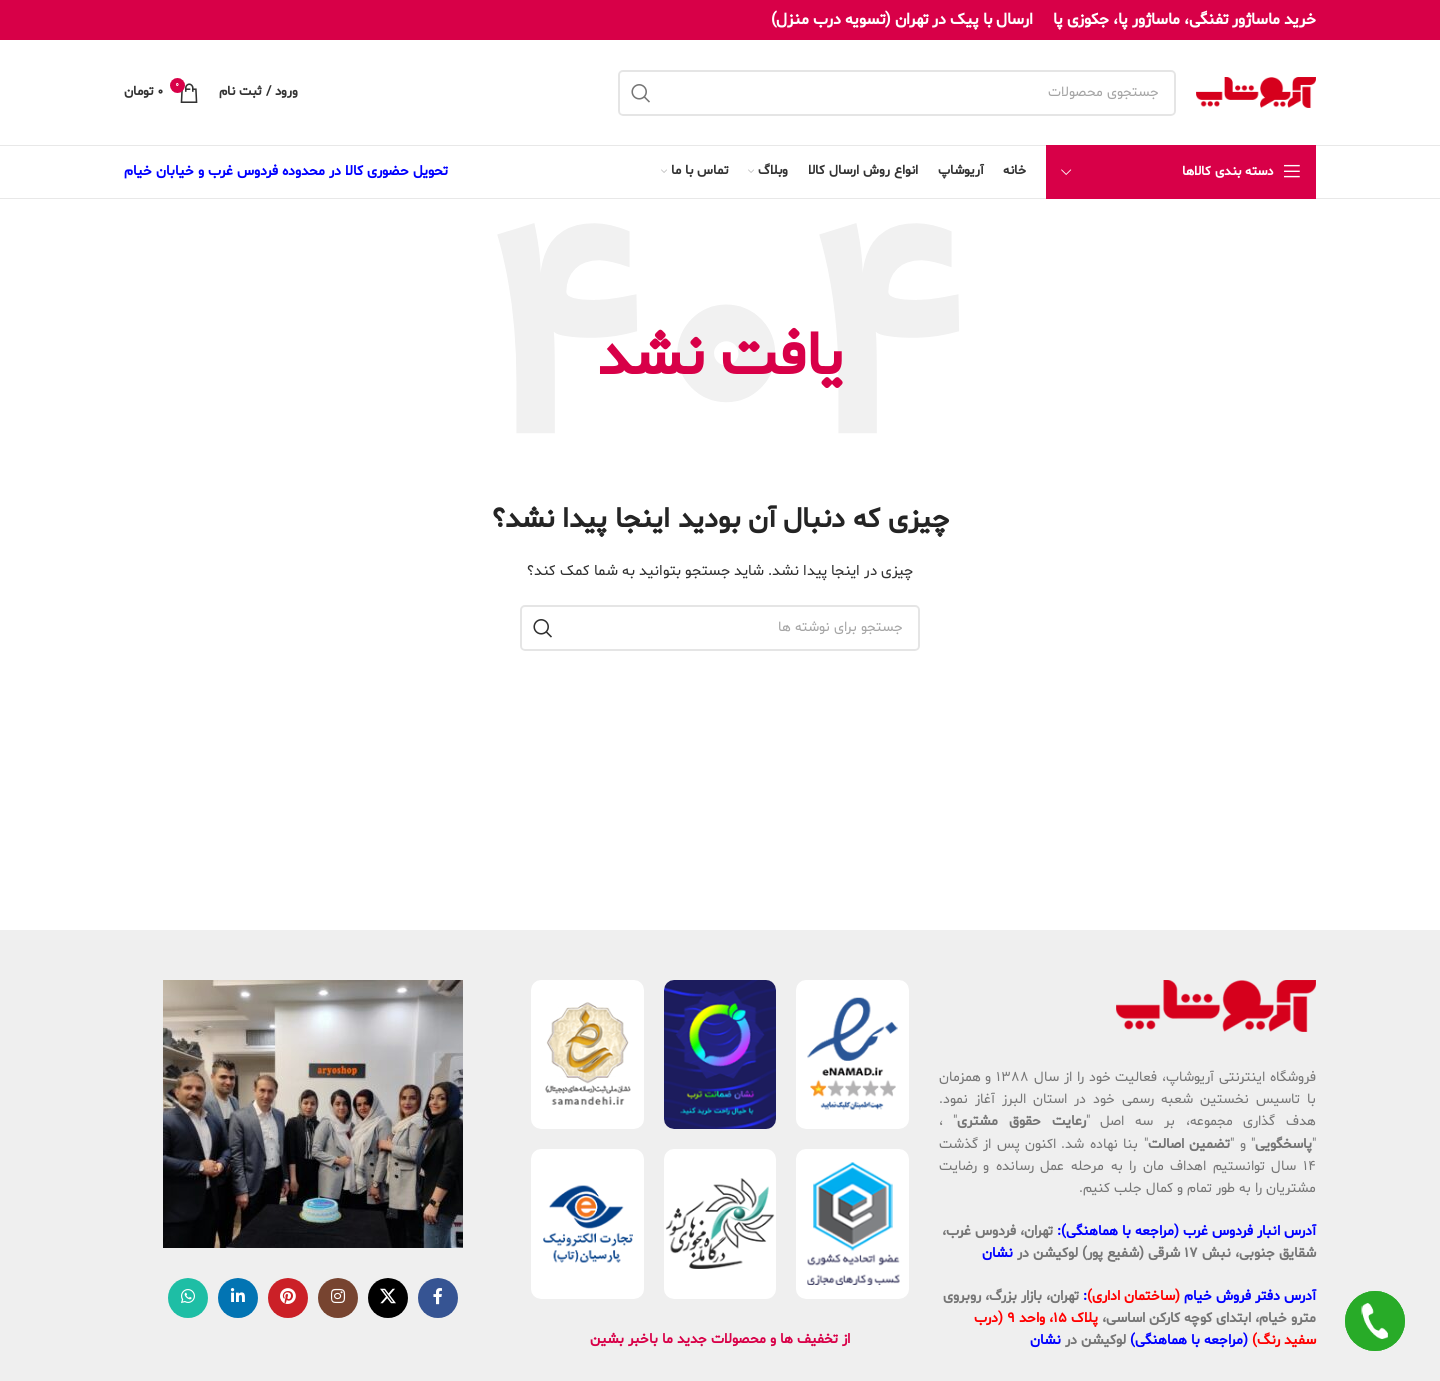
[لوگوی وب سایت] (1256, 92)
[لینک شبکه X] (388, 1298)
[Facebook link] (438, 1298)
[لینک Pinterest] (288, 1298)
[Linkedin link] (238, 1298)
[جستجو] (897, 93)
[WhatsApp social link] (188, 1298)
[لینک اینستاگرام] (338, 1298)
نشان (997, 1253)
